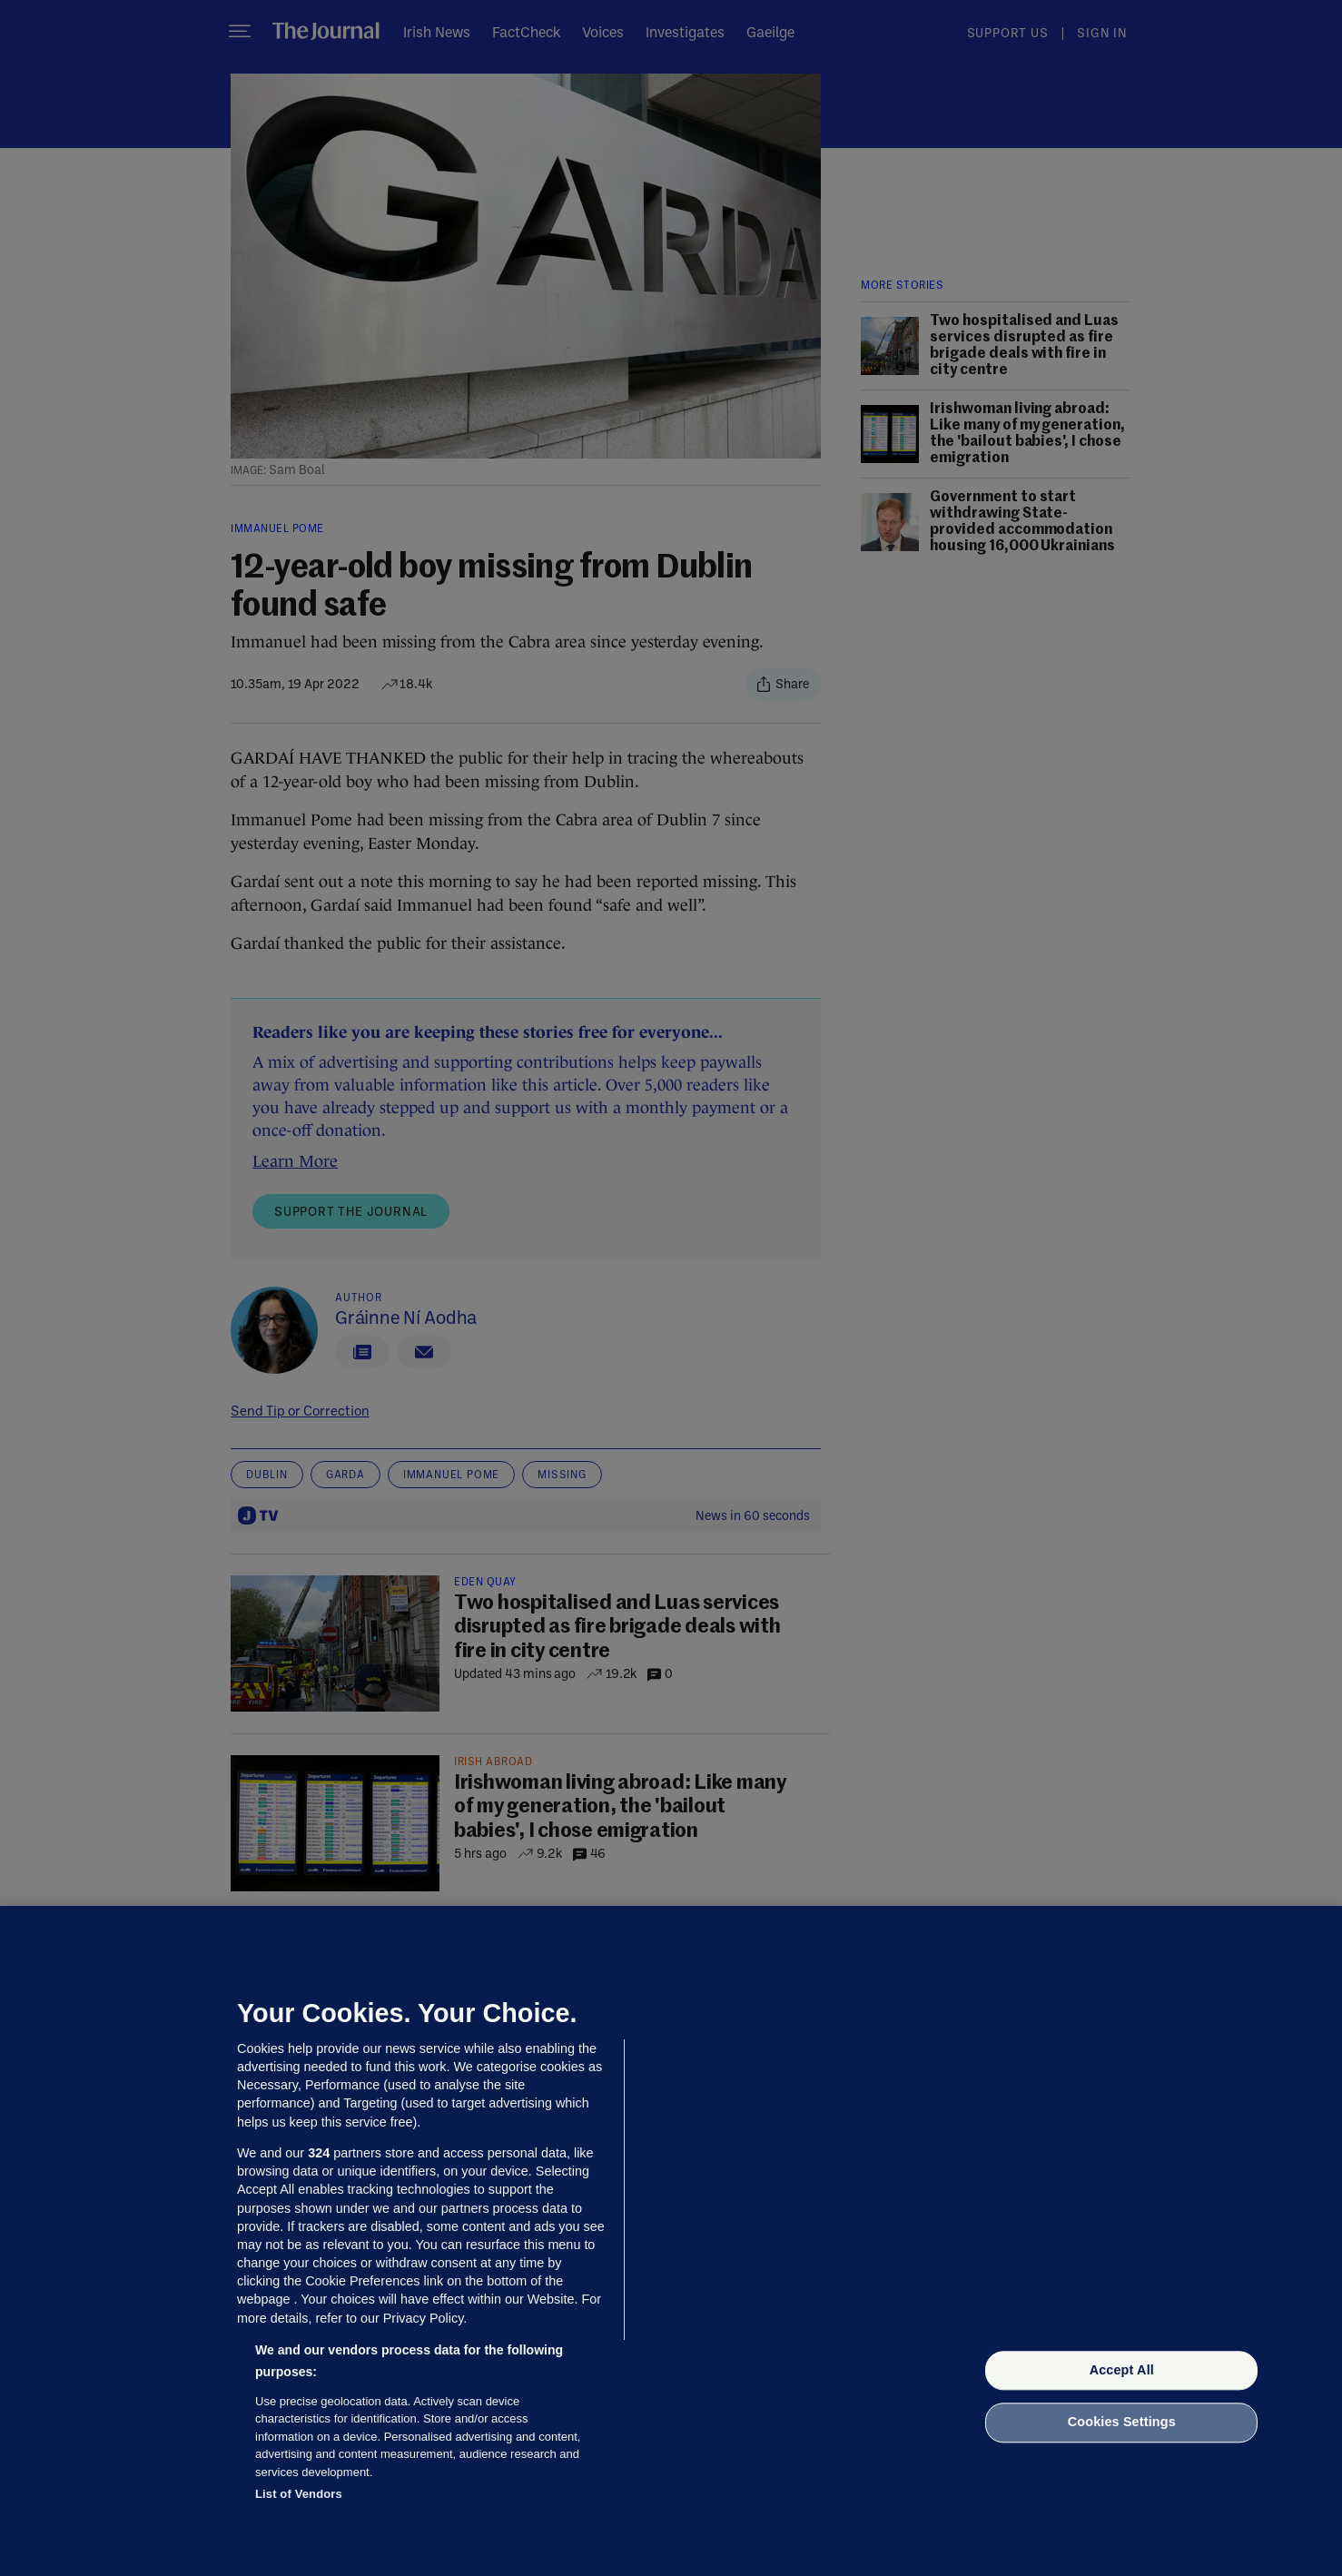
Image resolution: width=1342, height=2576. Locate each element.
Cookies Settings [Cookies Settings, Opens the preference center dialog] (1122, 2422)
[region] (671, 2241)
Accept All (1122, 2370)
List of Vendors (298, 2494)
